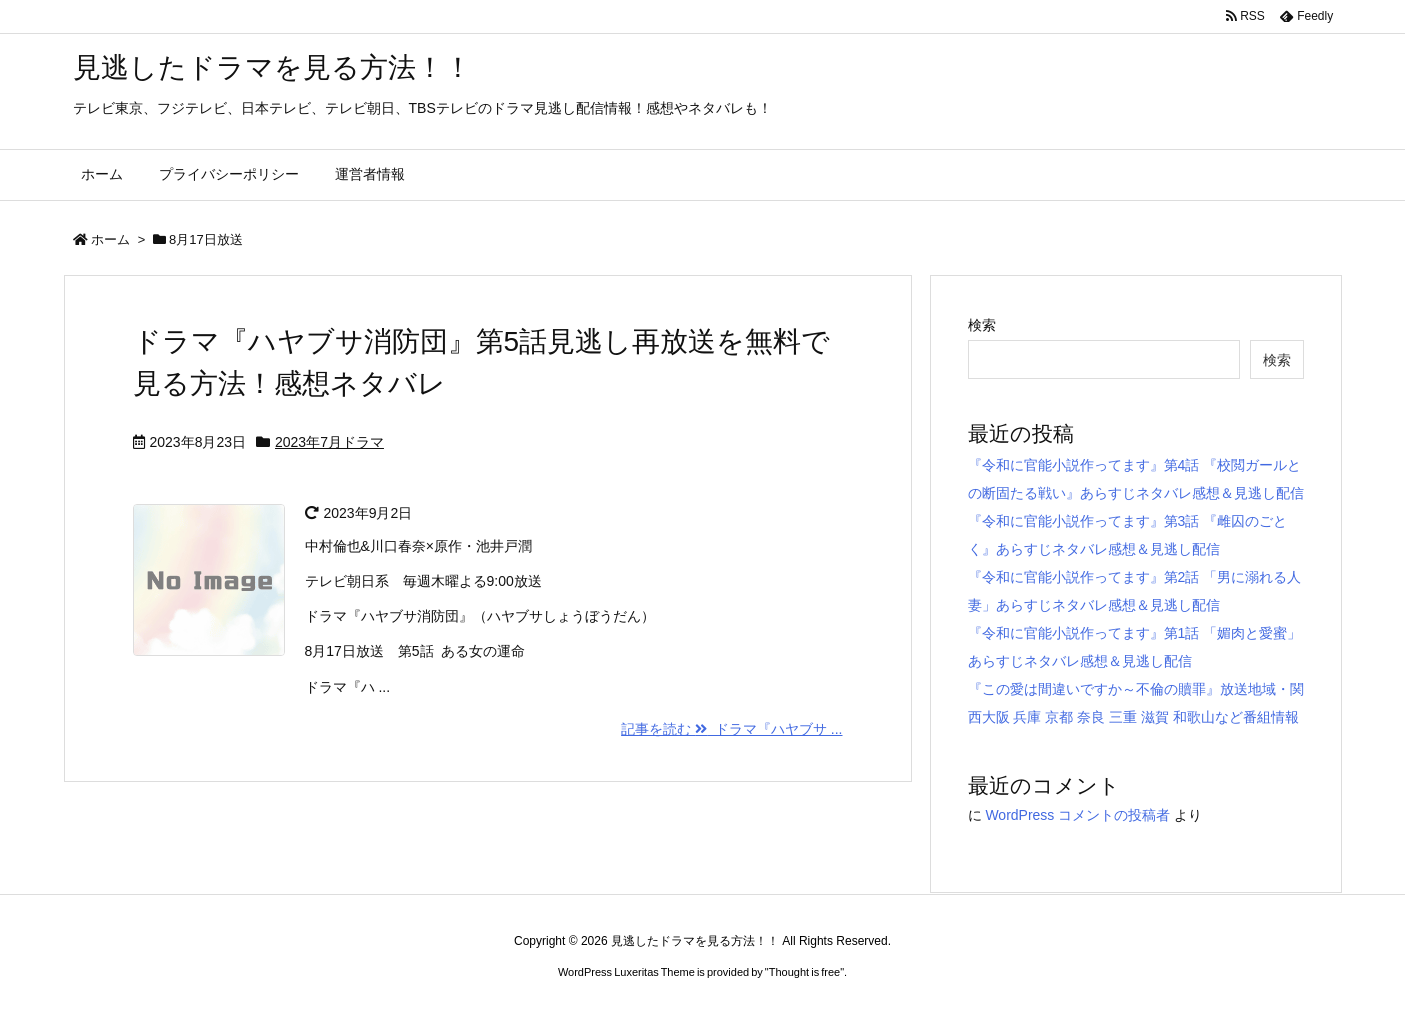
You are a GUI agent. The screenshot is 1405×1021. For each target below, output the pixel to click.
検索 (982, 325)
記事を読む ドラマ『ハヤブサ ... (731, 729)
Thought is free (804, 972)
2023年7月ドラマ (329, 442)
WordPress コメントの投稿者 (1077, 815)
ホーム (110, 239)
